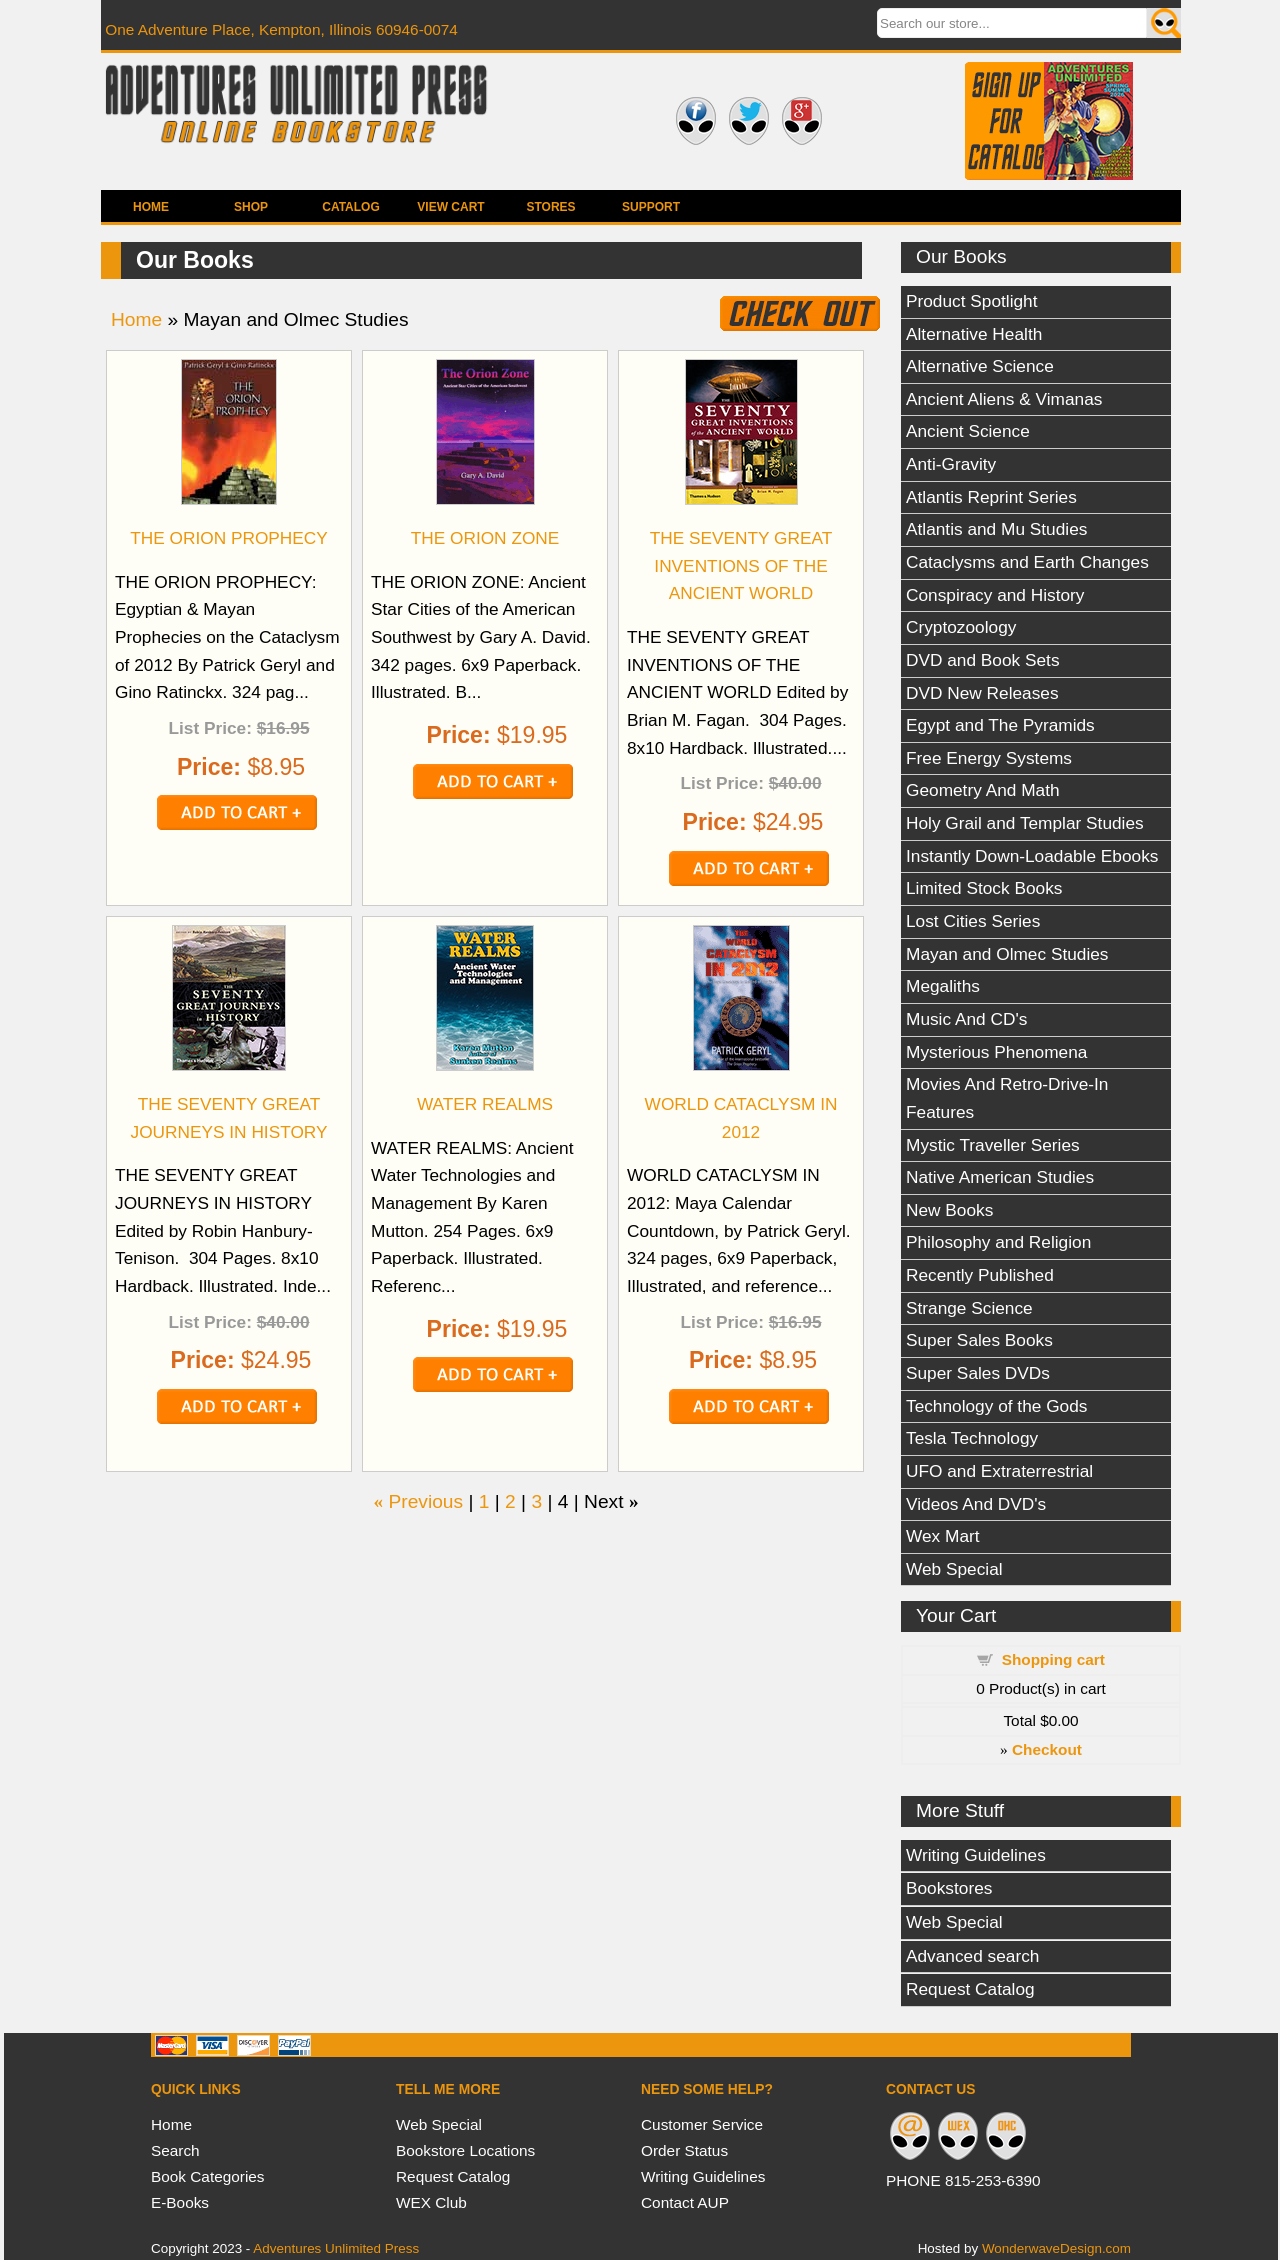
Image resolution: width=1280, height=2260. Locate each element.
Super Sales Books (979, 1340)
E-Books (180, 2202)
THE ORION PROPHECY (229, 538)
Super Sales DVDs (978, 1373)
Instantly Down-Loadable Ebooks (1032, 856)
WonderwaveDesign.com (1056, 2248)
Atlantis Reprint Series (991, 497)
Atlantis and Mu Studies (996, 529)
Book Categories (208, 2176)
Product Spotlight (972, 301)
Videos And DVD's (976, 1504)
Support (651, 207)
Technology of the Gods (996, 1406)
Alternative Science (980, 366)
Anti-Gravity (951, 464)
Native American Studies (1000, 1177)
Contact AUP (685, 2202)
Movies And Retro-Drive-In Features (1007, 1098)
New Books (949, 1210)
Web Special (954, 1569)
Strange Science (969, 1308)
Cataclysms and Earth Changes (1027, 562)
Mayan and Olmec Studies (1007, 954)
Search (175, 2150)
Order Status (684, 2150)
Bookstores (949, 1888)
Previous (425, 1501)
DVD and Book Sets (983, 660)
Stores (550, 207)
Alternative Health (974, 334)
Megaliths (943, 986)
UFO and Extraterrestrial (999, 1471)
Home (151, 207)
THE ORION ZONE (485, 538)
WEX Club (431, 2202)
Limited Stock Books (984, 888)
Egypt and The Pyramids (1000, 725)
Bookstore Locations (465, 2150)
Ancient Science (968, 431)
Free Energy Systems (989, 758)
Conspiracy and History (995, 595)
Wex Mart (943, 1536)
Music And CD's (966, 1019)
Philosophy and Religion (998, 1242)
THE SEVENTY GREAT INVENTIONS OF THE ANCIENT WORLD (741, 565)
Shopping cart (1053, 1659)
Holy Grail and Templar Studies (1025, 823)
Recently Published (980, 1275)
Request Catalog (970, 1989)
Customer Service (702, 2124)
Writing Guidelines (976, 1855)
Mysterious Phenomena (996, 1052)
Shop (251, 207)
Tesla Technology (972, 1438)
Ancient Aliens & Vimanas (1004, 399)
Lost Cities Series (973, 921)
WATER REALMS (485, 1104)
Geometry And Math (983, 790)
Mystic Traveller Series (993, 1145)
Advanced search (972, 1956)
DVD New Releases (982, 693)
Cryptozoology (961, 627)
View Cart (450, 207)
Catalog (351, 207)
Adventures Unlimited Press (336, 2248)
